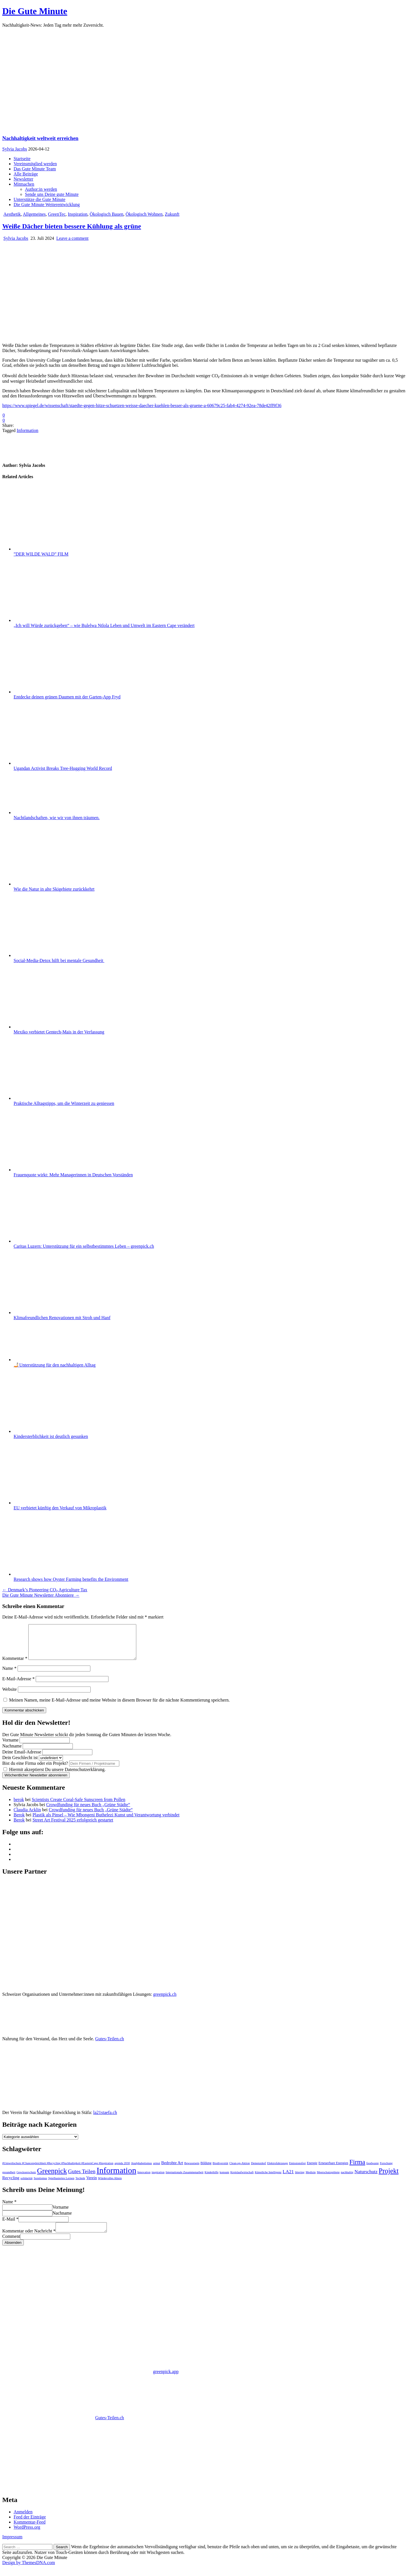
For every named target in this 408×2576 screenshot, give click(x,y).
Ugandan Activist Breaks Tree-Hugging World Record (63, 768)
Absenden (13, 2251)
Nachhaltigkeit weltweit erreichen (40, 138)
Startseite (22, 158)
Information (27, 430)
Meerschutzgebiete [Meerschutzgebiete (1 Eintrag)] (328, 2179)
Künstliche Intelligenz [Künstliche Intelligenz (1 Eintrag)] (268, 2179)
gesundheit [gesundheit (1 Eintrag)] (8, 2179)
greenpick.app (165, 2380)
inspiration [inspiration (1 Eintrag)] (158, 2179)
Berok (19, 1821)
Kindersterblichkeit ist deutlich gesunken (51, 1436)
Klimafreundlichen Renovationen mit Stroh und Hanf (62, 1317)
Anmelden (23, 2520)
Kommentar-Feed (30, 2530)
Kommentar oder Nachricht (29, 2239)
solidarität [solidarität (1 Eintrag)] (26, 2185)
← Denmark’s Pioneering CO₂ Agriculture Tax (44, 1589)
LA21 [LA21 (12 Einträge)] (288, 2178)
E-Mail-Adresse (18, 1685)
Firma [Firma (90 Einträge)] (357, 2168)
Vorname (10, 1746)
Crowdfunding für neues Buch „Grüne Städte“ (88, 1811)
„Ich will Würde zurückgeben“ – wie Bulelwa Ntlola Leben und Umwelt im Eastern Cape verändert (104, 625)
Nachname (12, 1752)
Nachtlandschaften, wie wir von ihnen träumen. (56, 817)
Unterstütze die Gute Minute (39, 199)
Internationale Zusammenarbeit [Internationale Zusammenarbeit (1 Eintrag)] (184, 2179)
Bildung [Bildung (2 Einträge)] (206, 2170)
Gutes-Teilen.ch (109, 2045)
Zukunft (172, 214)
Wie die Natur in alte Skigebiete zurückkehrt (54, 889)
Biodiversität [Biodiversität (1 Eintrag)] (220, 2170)
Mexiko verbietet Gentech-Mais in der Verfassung (59, 1031)
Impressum (12, 2545)
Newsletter (23, 179)
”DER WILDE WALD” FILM (41, 554)
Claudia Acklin (27, 1816)
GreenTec (56, 214)
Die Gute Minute (34, 11)
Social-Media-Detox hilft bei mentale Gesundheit (59, 960)
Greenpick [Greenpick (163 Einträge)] (52, 2177)
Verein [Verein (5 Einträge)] (91, 2184)
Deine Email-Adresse (21, 1758)
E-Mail (10, 2225)
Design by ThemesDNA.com (28, 2571)
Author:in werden (41, 189)
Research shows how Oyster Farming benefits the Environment (71, 1579)
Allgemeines (34, 214)
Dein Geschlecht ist (20, 1764)
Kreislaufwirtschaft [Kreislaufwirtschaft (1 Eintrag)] (242, 2179)
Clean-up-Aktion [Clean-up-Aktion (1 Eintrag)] (239, 2170)
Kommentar (14, 1665)
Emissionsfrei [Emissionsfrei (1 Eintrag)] (297, 2170)
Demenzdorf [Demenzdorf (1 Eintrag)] (258, 2170)
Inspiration (77, 214)
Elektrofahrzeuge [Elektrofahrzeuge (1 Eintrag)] (277, 2170)
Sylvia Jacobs (14, 149)
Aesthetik (12, 214)
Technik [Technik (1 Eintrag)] (80, 2185)
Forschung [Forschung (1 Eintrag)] (386, 2170)
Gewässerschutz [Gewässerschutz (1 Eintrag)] (26, 2179)
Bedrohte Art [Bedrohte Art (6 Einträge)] (172, 2169)
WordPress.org (27, 2535)
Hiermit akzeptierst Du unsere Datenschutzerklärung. (54, 1776)
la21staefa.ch (105, 2119)
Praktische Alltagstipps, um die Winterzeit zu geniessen (64, 1103)
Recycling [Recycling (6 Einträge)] (10, 2184)
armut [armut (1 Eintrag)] (156, 2170)
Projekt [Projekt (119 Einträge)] (389, 2177)
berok (19, 1806)
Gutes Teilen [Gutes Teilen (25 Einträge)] (81, 2178)
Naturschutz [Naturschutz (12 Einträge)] (365, 2178)
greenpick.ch (164, 2001)
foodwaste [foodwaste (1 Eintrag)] (372, 2170)
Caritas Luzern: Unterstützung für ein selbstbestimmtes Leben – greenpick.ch (84, 1246)
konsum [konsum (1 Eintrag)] (224, 2179)
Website (9, 1696)
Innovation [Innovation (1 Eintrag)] (143, 2179)
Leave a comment (72, 238)
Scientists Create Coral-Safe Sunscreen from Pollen (78, 1806)
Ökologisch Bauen (107, 214)
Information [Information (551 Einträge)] (116, 2177)
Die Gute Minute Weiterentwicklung (47, 204)
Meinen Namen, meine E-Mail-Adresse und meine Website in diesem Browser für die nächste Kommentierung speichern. (119, 1706)
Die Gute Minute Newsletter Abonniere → (40, 1595)
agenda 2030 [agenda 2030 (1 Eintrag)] (122, 2170)
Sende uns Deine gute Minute (51, 194)
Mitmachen (24, 184)
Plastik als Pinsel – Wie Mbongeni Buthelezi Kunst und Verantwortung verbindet (106, 1821)
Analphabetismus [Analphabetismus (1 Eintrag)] (141, 2170)
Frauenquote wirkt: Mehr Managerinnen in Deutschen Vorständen (73, 1174)
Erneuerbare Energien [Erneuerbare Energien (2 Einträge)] (333, 2170)
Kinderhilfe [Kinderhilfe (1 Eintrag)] (211, 2179)
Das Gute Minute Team (35, 168)
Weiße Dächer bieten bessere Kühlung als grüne (71, 226)
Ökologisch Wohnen (144, 214)
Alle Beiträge (26, 173)
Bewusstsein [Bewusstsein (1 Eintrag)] (191, 2170)
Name (9, 1675)
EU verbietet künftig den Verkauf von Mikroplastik (60, 1507)
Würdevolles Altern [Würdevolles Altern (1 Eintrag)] (110, 2185)
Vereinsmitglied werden (35, 163)
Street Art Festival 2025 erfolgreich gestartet (73, 1826)
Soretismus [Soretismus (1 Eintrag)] (40, 2185)
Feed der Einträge (30, 2525)
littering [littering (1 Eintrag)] (300, 2179)
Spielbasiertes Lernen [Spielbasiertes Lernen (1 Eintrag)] (61, 2185)
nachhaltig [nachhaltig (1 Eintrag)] (347, 2179)
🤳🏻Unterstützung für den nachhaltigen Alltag (54, 1365)
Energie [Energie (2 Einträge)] (312, 2170)
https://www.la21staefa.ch (115, 2496)
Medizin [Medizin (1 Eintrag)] (311, 2179)
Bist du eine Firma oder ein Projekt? (35, 1770)
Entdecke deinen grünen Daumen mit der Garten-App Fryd (67, 696)
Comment (11, 2244)
